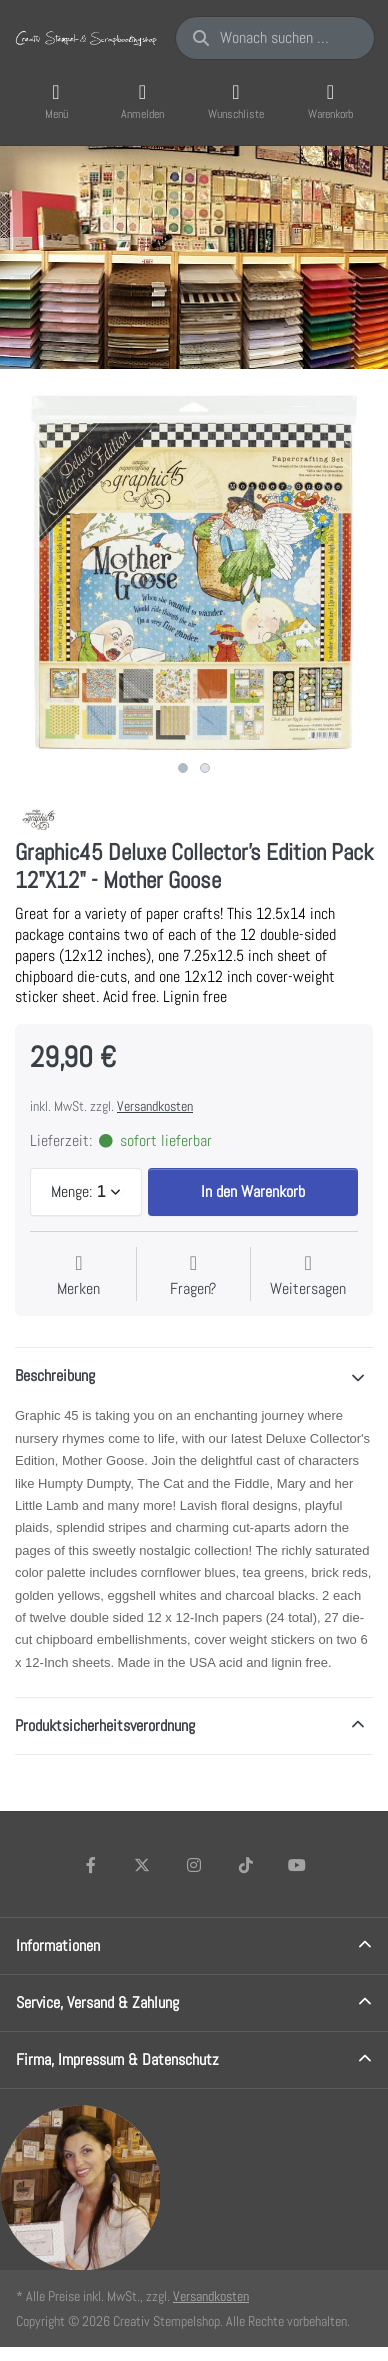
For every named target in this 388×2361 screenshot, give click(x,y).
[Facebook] (91, 1865)
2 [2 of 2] (205, 768)
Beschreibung (55, 1375)
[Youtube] (297, 1865)
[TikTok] (246, 1865)
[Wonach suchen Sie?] (275, 38)
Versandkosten (155, 1106)
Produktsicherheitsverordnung (105, 1725)
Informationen (58, 1945)
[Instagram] (194, 1865)
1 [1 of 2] (183, 768)
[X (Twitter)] (143, 1865)
